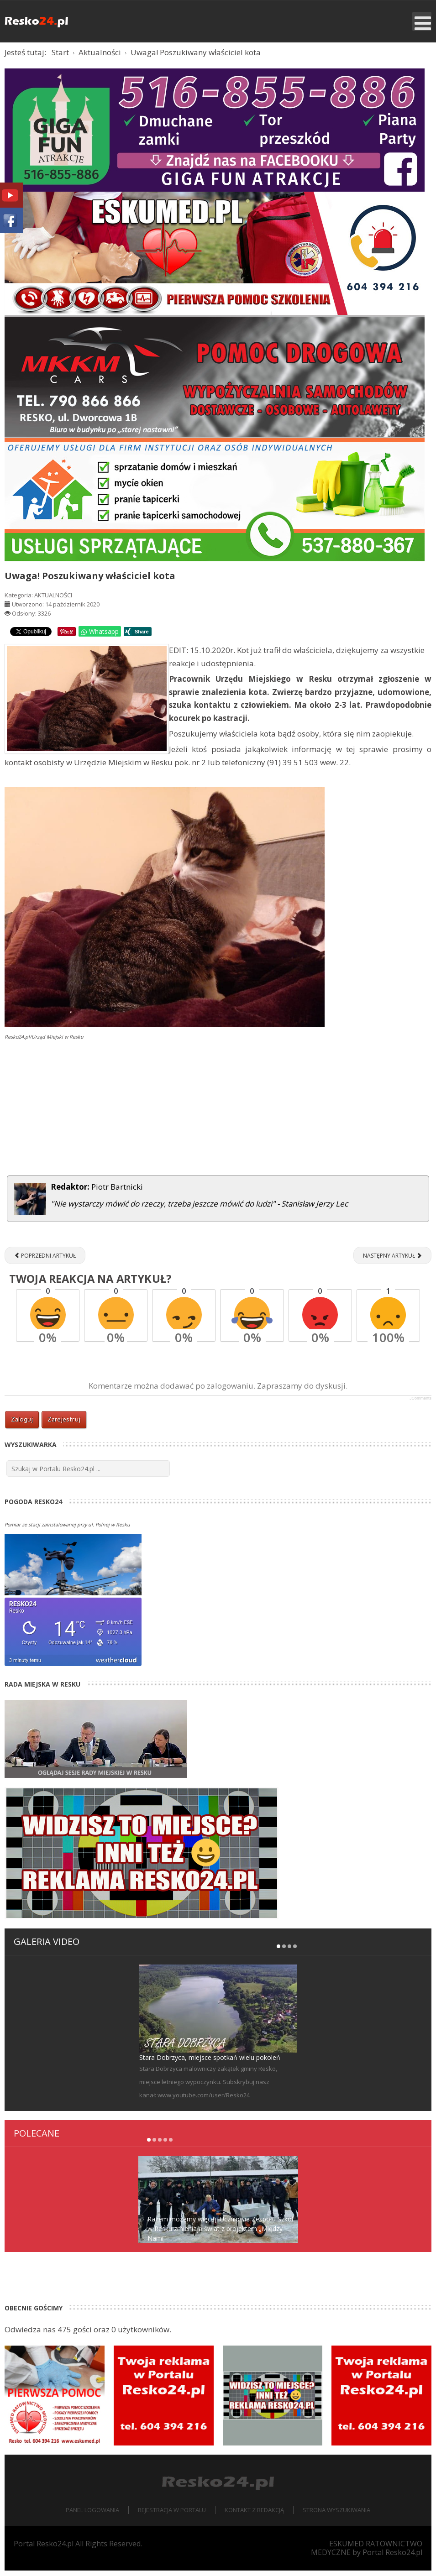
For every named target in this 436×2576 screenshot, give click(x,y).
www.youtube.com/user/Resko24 (204, 2100)
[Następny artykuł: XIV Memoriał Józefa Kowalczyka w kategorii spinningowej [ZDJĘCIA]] (392, 1261)
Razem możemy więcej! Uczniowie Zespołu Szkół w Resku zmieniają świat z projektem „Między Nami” (220, 2234)
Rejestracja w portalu (172, 2515)
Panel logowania (92, 2515)
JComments (420, 1403)
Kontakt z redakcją (254, 2515)
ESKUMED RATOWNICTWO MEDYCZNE (366, 2553)
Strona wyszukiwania (336, 2515)
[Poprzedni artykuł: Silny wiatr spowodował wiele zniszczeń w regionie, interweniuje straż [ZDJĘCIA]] (45, 1261)
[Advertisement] (218, 1115)
